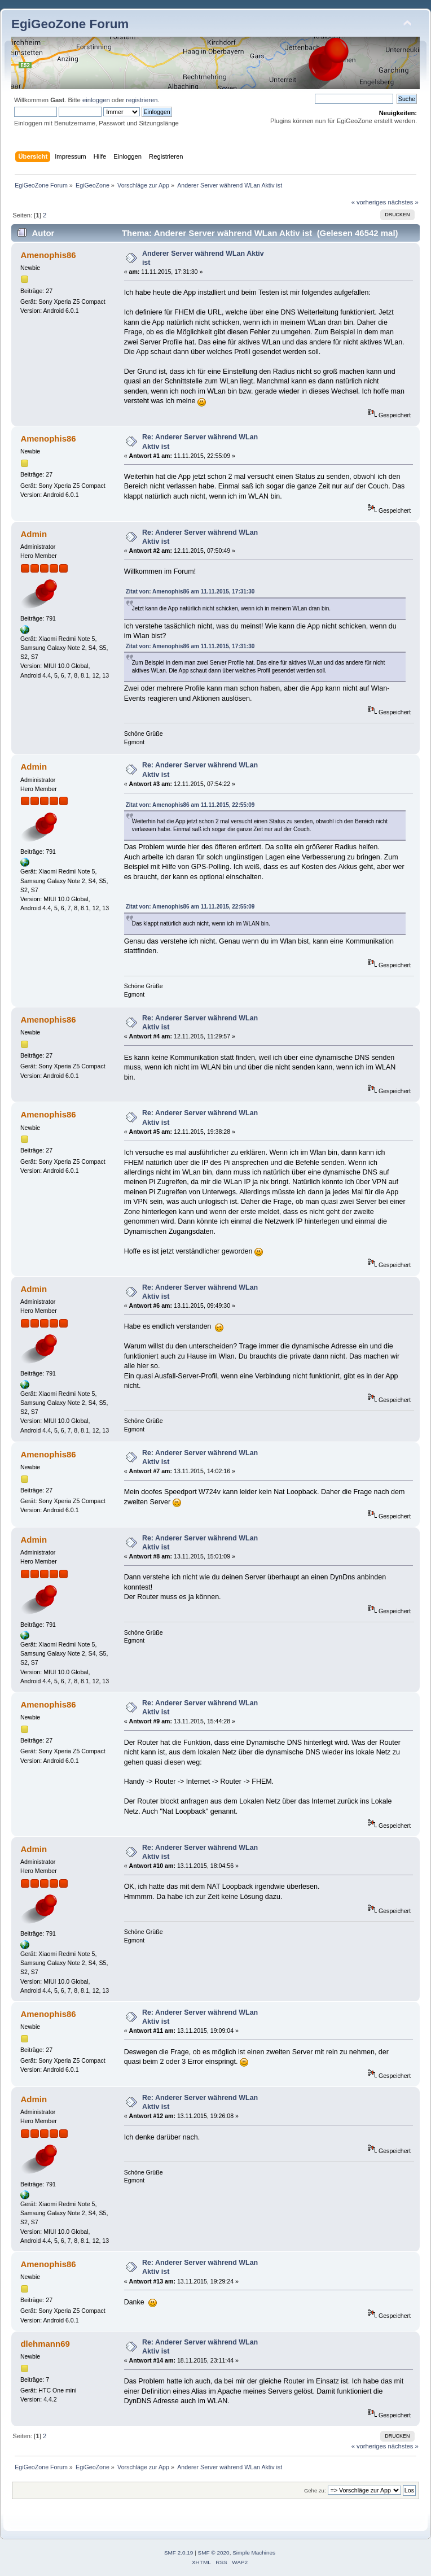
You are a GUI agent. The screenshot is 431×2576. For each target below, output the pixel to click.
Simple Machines (253, 2552)
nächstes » (403, 202)
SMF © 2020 (214, 2552)
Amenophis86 (48, 255)
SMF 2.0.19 (178, 2552)
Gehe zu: (315, 2490)
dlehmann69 (44, 2343)
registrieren (141, 100)
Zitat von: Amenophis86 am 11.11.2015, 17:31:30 (190, 591)
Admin (33, 534)
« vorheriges (368, 202)
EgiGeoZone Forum (70, 24)
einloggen (96, 100)
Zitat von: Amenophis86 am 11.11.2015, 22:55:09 (190, 805)
